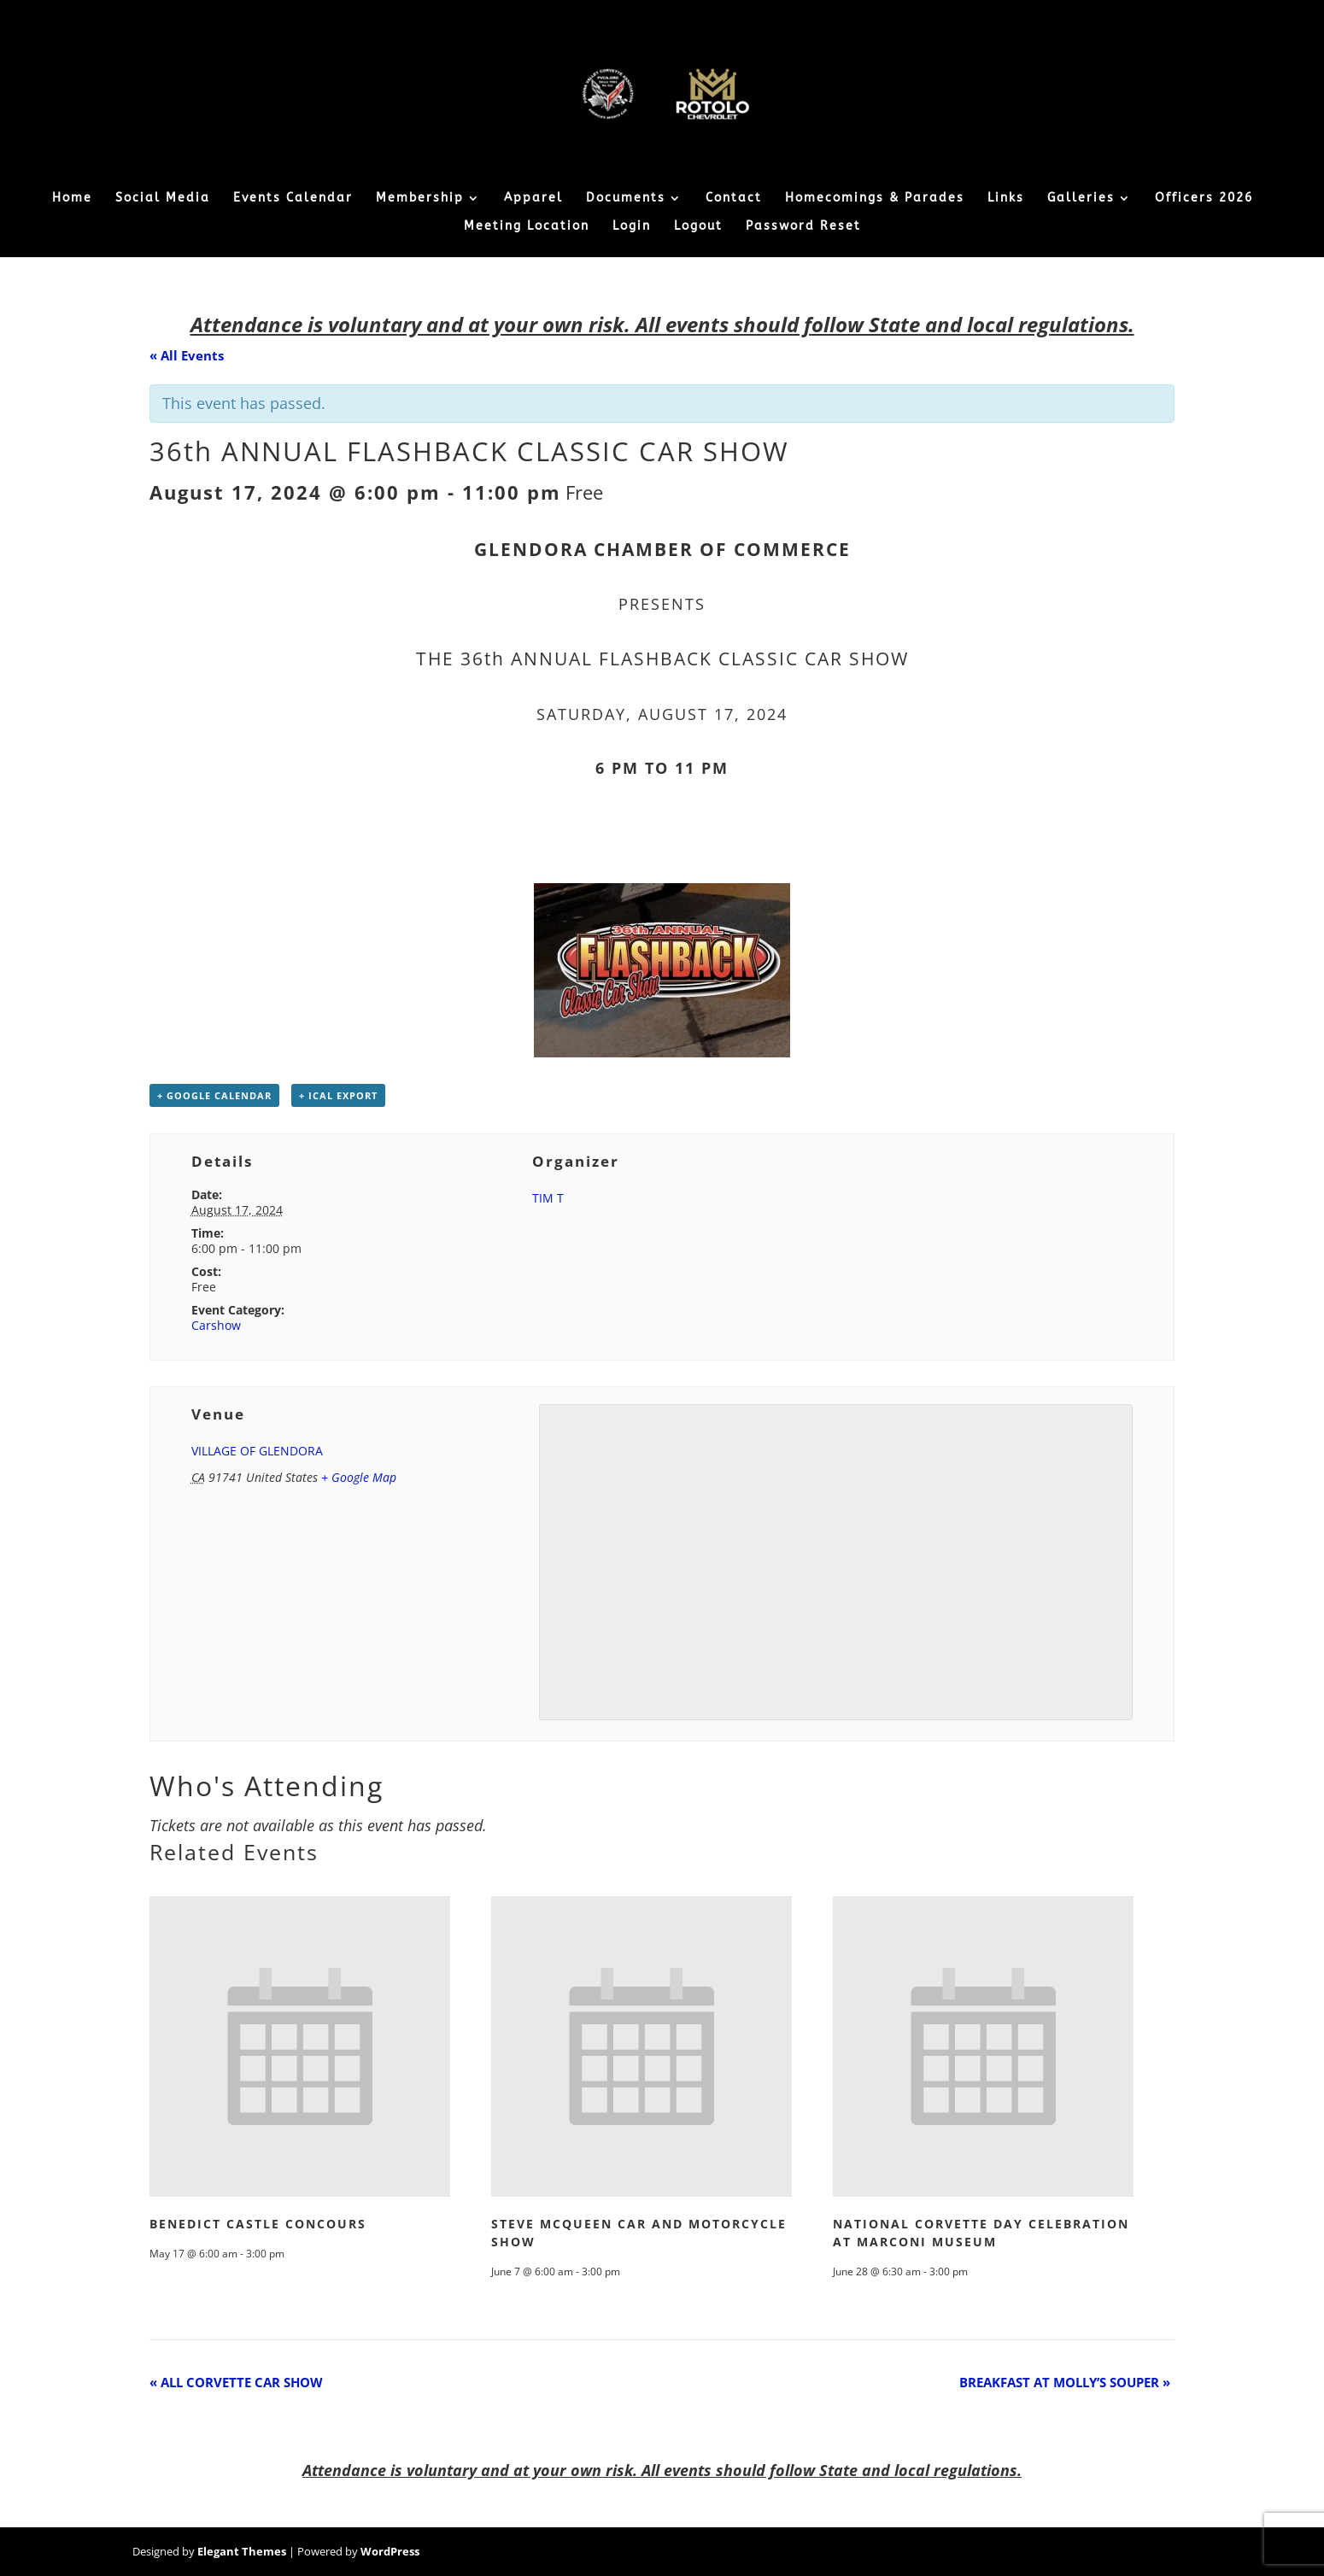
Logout (698, 226)
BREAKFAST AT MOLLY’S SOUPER (1064, 2382)
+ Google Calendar (214, 1095)
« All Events (186, 355)
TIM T (548, 1198)
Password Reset (803, 226)
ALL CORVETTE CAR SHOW (236, 2382)
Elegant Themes (241, 2551)
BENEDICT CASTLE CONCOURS (257, 2224)
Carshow (216, 1325)
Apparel (533, 198)
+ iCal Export (338, 1095)
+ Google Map (358, 1477)
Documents (625, 198)
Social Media (162, 198)
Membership (420, 198)
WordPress (389, 2551)
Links (1005, 198)
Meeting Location (526, 226)
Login (631, 226)
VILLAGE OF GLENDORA (257, 1451)
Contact (734, 198)
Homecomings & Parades (874, 198)
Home (72, 198)
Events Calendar (293, 198)
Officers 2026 (1204, 198)
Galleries (1081, 198)
